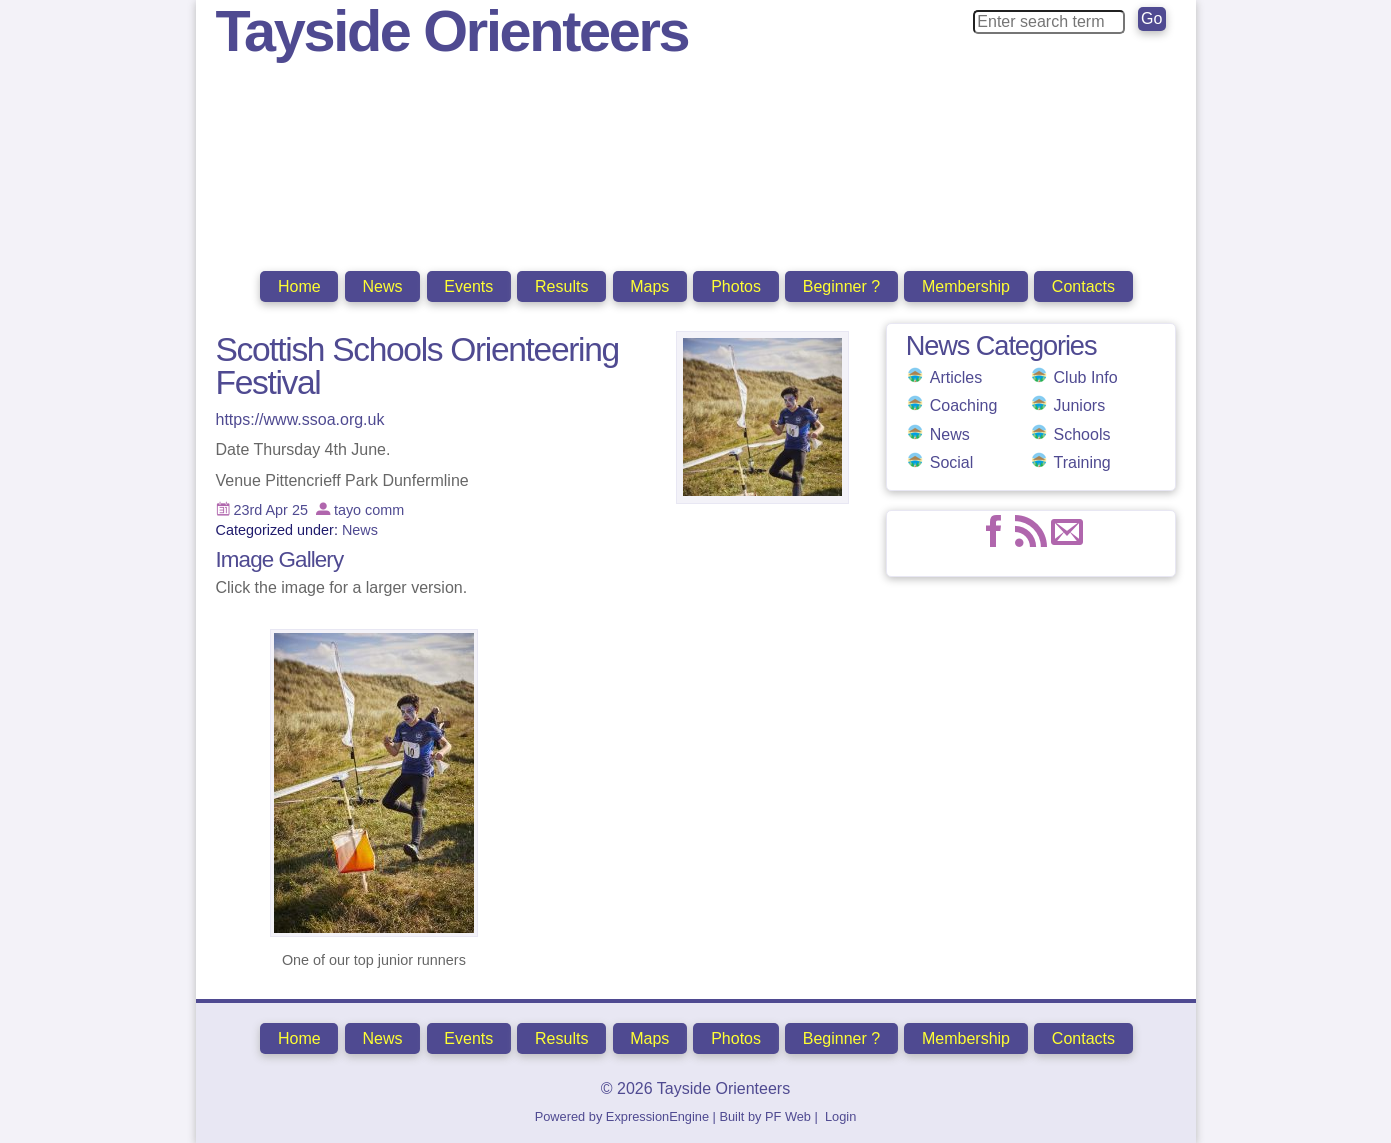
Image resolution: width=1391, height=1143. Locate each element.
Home (299, 286)
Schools (1082, 434)
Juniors (1080, 405)
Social (952, 462)
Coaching (964, 405)
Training (1082, 462)
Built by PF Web (765, 1116)
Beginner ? (841, 286)
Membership (966, 286)
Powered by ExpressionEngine (622, 1116)
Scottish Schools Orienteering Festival (417, 366)
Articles (956, 377)
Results (561, 286)
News (382, 286)
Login (840, 1116)
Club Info (1086, 377)
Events (468, 286)
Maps (649, 286)
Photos (736, 286)
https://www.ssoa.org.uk (300, 419)
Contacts (1083, 286)
